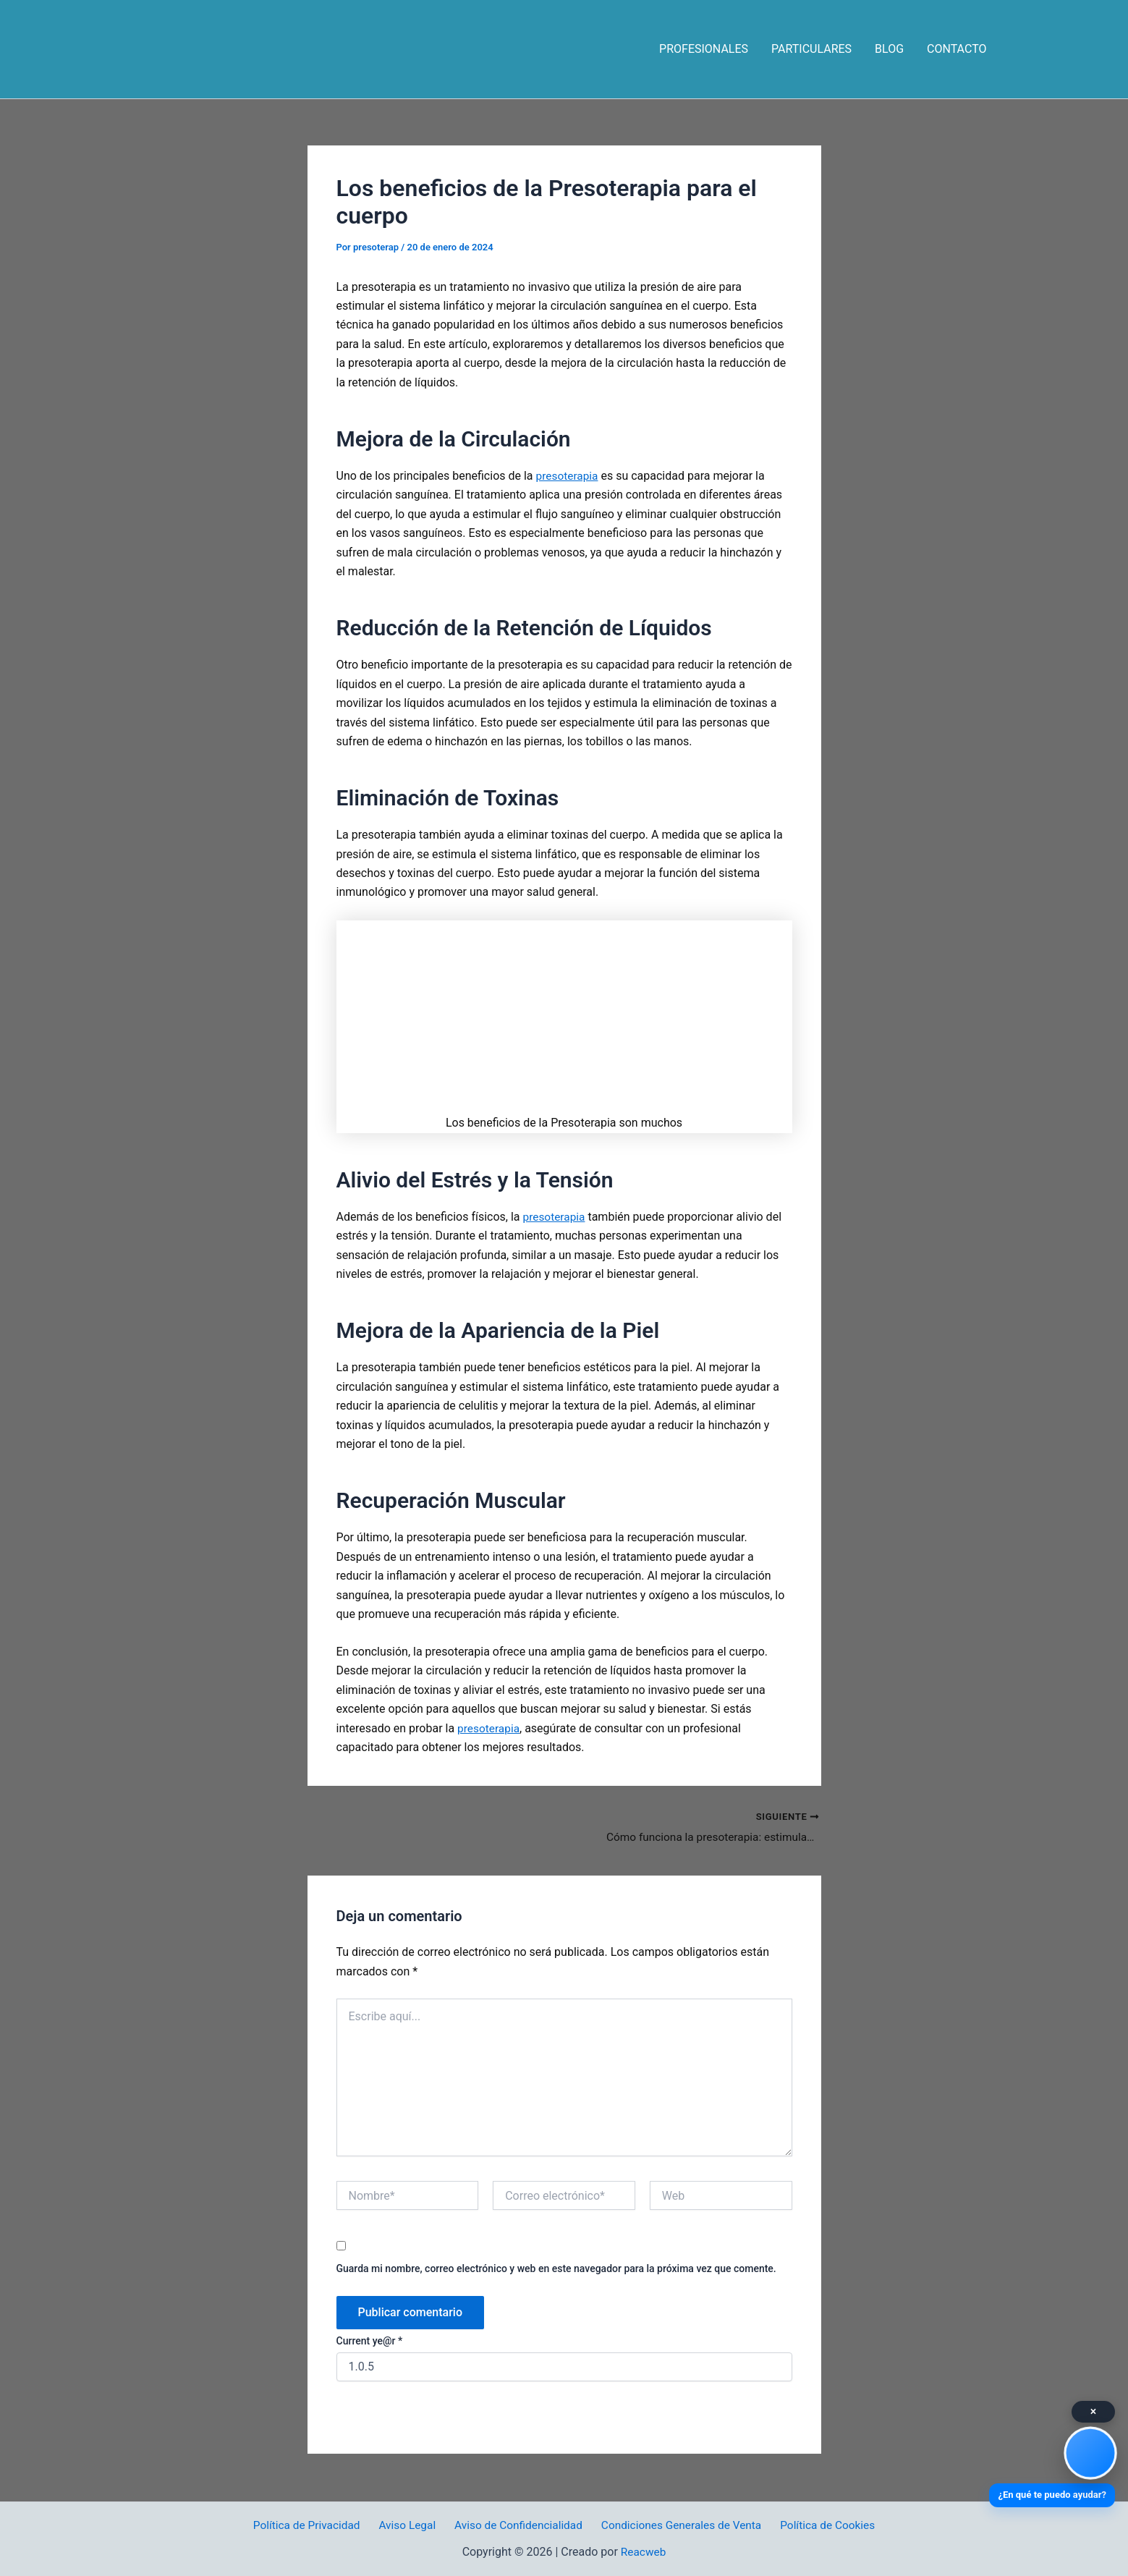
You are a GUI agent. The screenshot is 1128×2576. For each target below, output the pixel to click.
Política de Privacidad (312, 2525)
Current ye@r (369, 2341)
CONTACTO (956, 49)
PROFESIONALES (703, 49)
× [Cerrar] (1093, 2411)
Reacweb (643, 2552)
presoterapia (568, 476)
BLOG (889, 49)
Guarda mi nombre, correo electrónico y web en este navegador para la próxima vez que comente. (556, 2269)
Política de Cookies (822, 2525)
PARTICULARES (811, 49)
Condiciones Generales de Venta (678, 2525)
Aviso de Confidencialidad (516, 2525)
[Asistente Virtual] (1090, 2453)
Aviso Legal (409, 2525)
